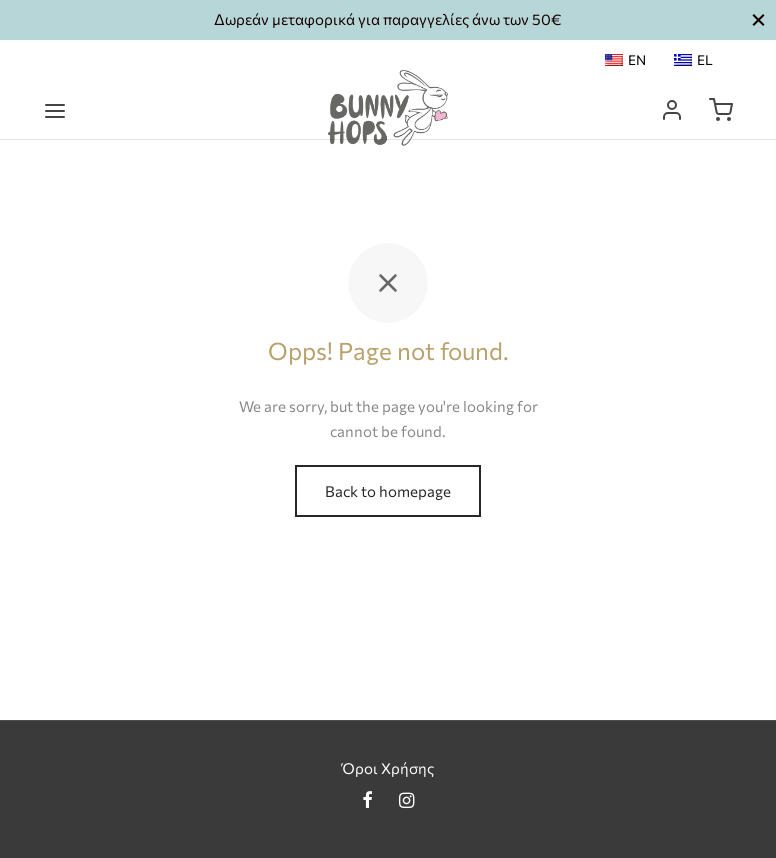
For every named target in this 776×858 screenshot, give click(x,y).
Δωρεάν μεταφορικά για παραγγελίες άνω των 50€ (388, 19)
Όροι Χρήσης (388, 768)
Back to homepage (388, 491)
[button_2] (758, 19)
